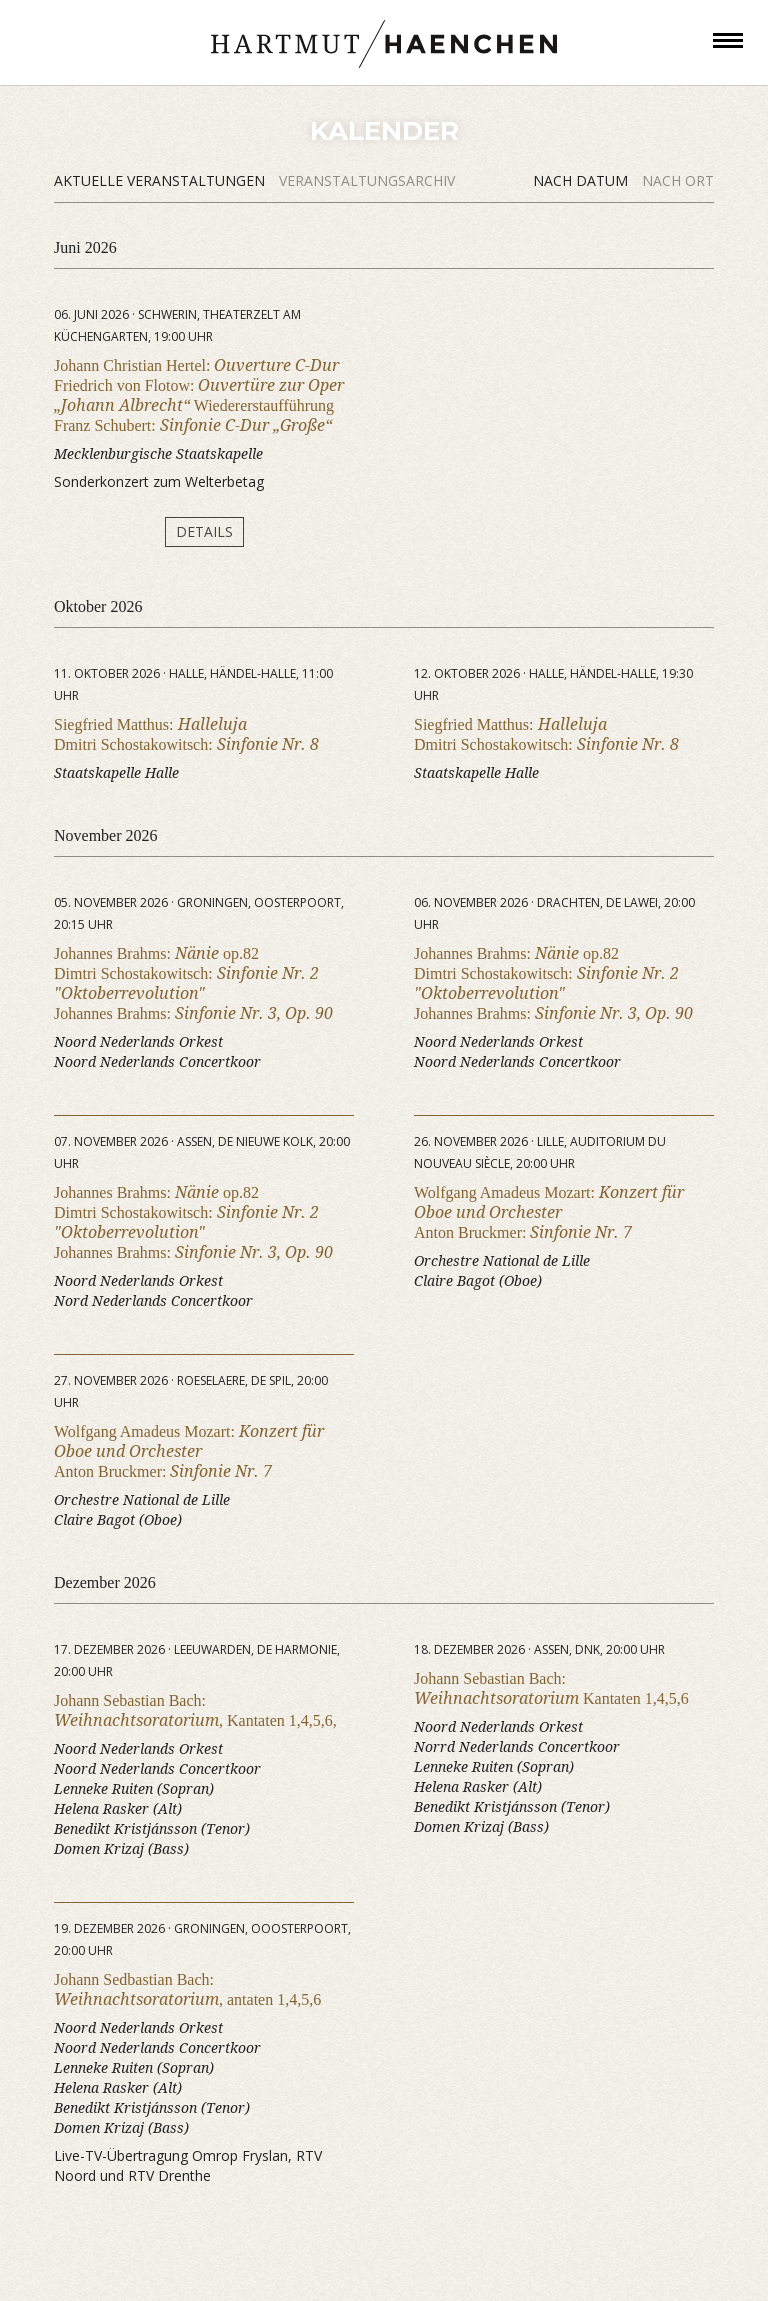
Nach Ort (678, 180)
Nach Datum (582, 180)
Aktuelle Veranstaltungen (161, 180)
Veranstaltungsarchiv (367, 180)
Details (204, 531)
